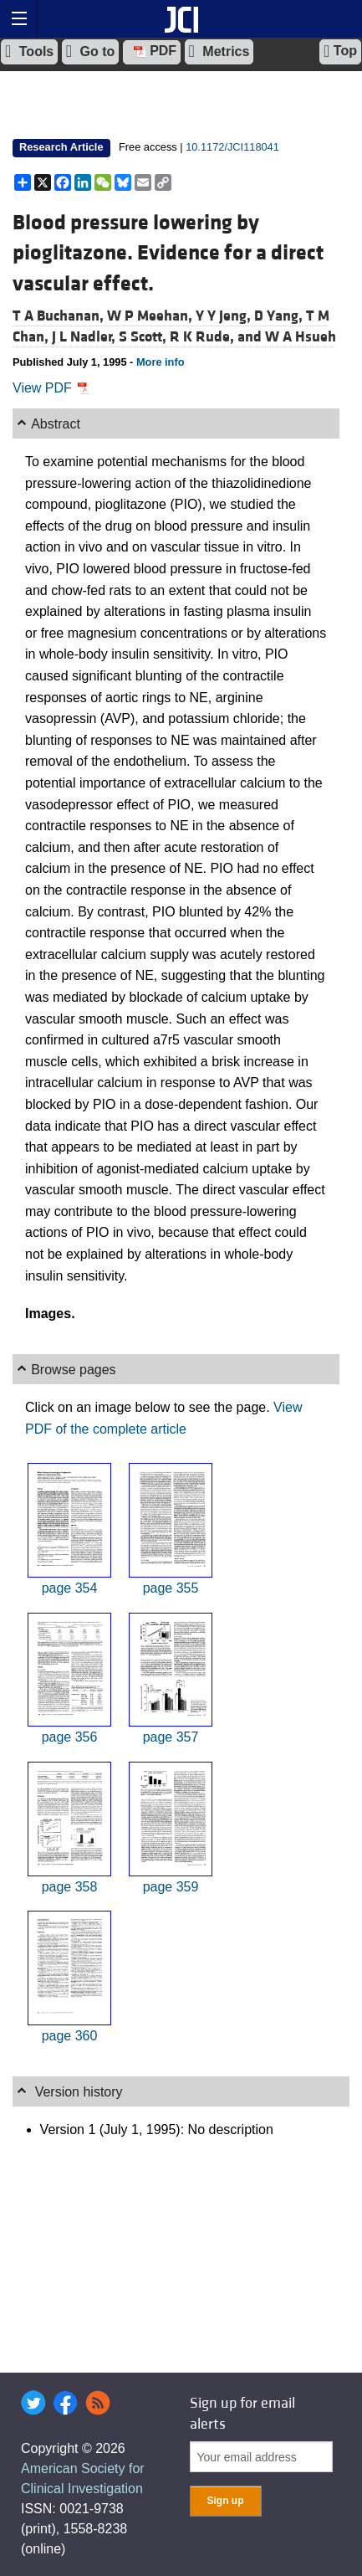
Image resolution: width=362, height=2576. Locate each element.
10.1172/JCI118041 (232, 147)
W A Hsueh (300, 336)
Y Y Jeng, (225, 316)
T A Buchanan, (60, 316)
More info (160, 362)
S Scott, (144, 336)
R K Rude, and (217, 336)
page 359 (171, 1887)
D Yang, (280, 316)
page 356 (70, 1737)
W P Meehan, (151, 316)
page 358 (70, 1887)
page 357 (171, 1737)
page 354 (70, 1588)
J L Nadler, (85, 336)
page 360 (70, 2036)
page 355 (171, 1588)
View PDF (51, 388)
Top (340, 51)
